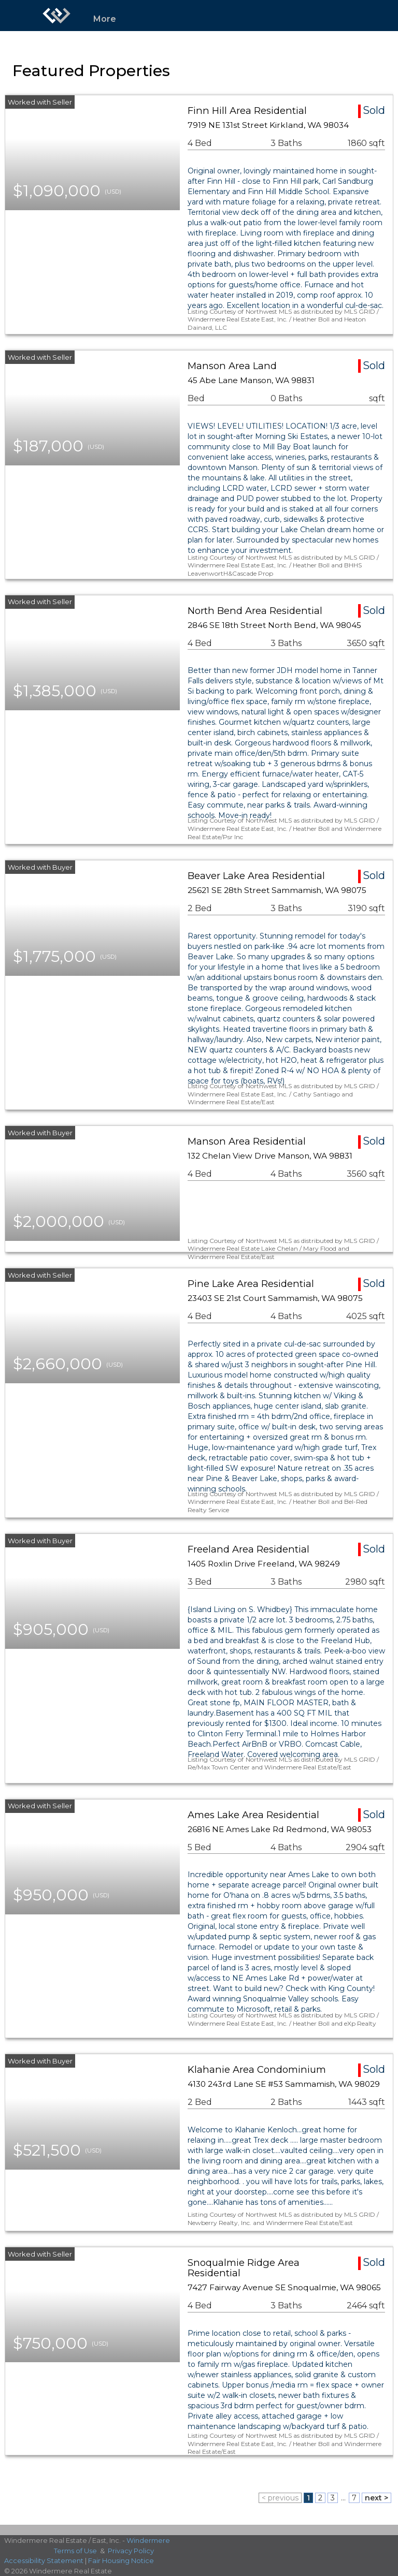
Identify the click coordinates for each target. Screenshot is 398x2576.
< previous (280, 2497)
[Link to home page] (56, 15)
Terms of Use (75, 2550)
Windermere (148, 2540)
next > (376, 2497)
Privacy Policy (131, 2550)
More (104, 19)
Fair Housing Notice (121, 2560)
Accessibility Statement (43, 2560)
